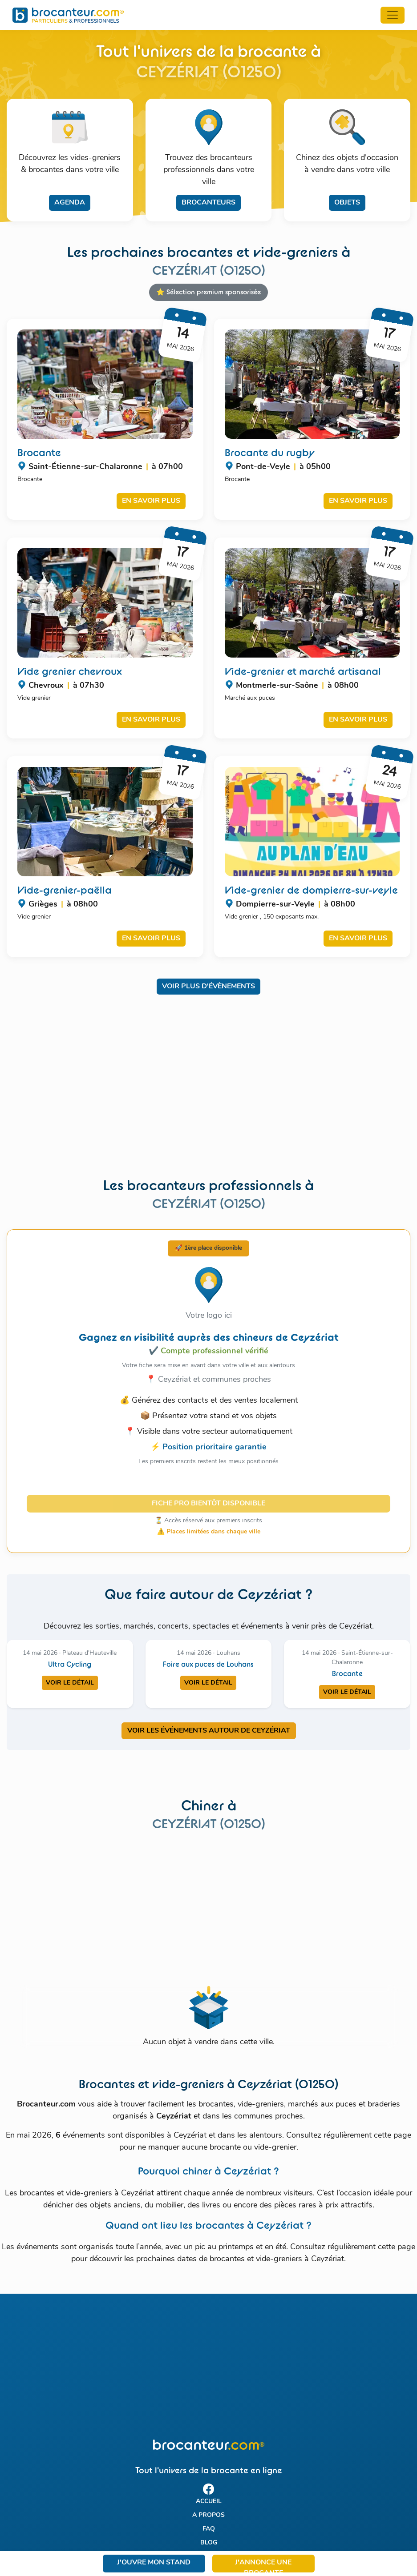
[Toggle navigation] (393, 15)
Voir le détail (70, 1683)
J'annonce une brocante (263, 2565)
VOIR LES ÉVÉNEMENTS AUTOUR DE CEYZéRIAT (208, 1730)
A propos (208, 2515)
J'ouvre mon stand (153, 2562)
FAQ (208, 2529)
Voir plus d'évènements (208, 986)
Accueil (209, 2501)
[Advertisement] (209, 1092)
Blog (208, 2543)
